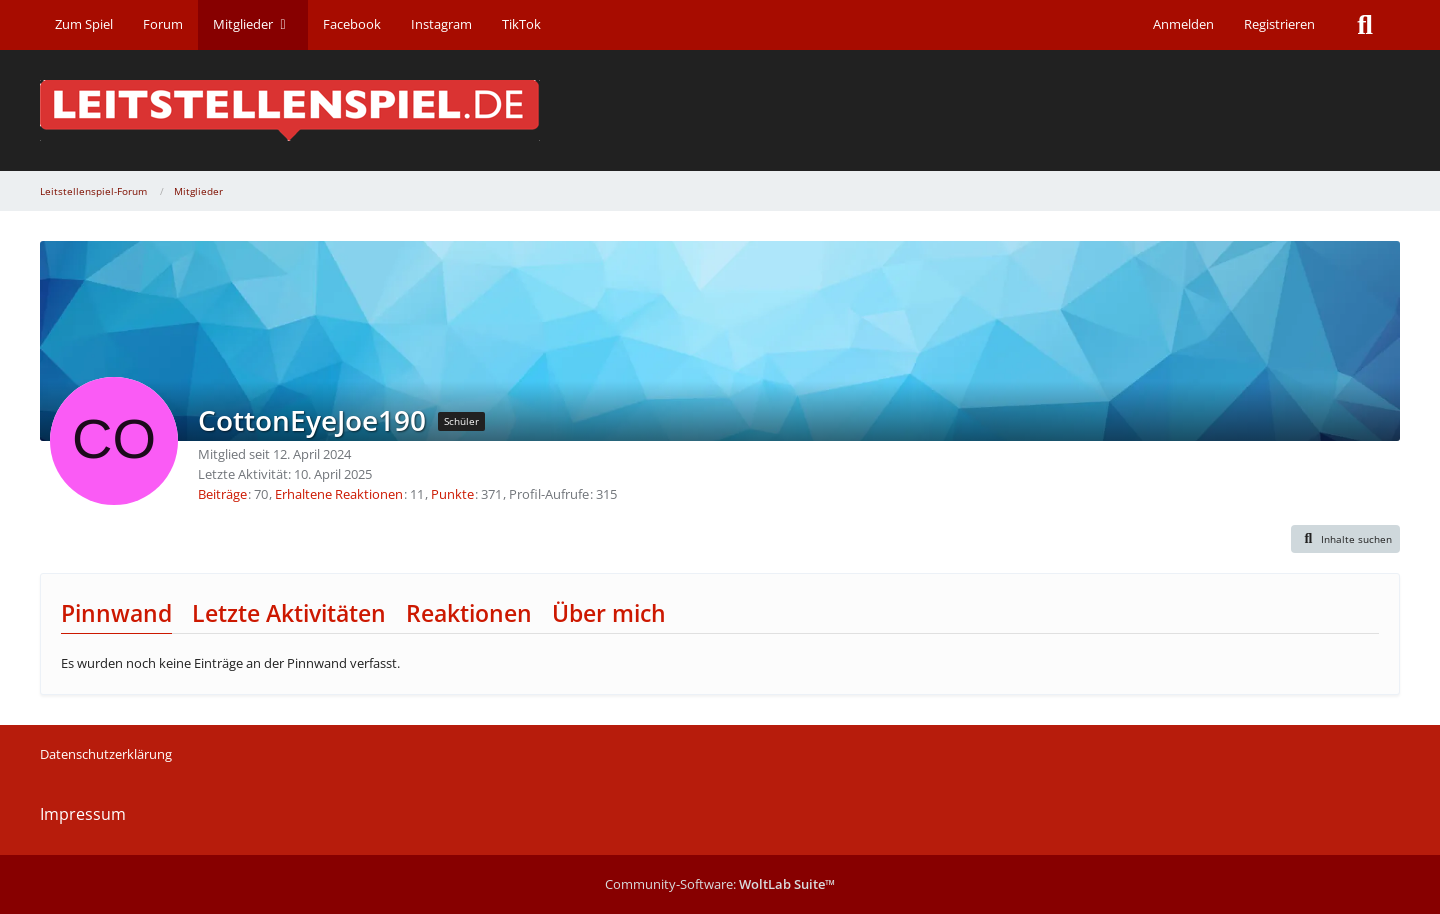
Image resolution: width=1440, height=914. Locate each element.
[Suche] (1365, 25)
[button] (1346, 539)
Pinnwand (116, 613)
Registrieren (1279, 24)
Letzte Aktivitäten (289, 613)
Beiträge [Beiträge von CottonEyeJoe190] (222, 494)
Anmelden (1183, 24)
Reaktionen (469, 613)
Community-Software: (720, 884)
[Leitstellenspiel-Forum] (720, 110)
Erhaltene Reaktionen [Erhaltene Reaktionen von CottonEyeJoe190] (339, 494)
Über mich (609, 613)
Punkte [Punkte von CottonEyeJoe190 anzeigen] (452, 494)
